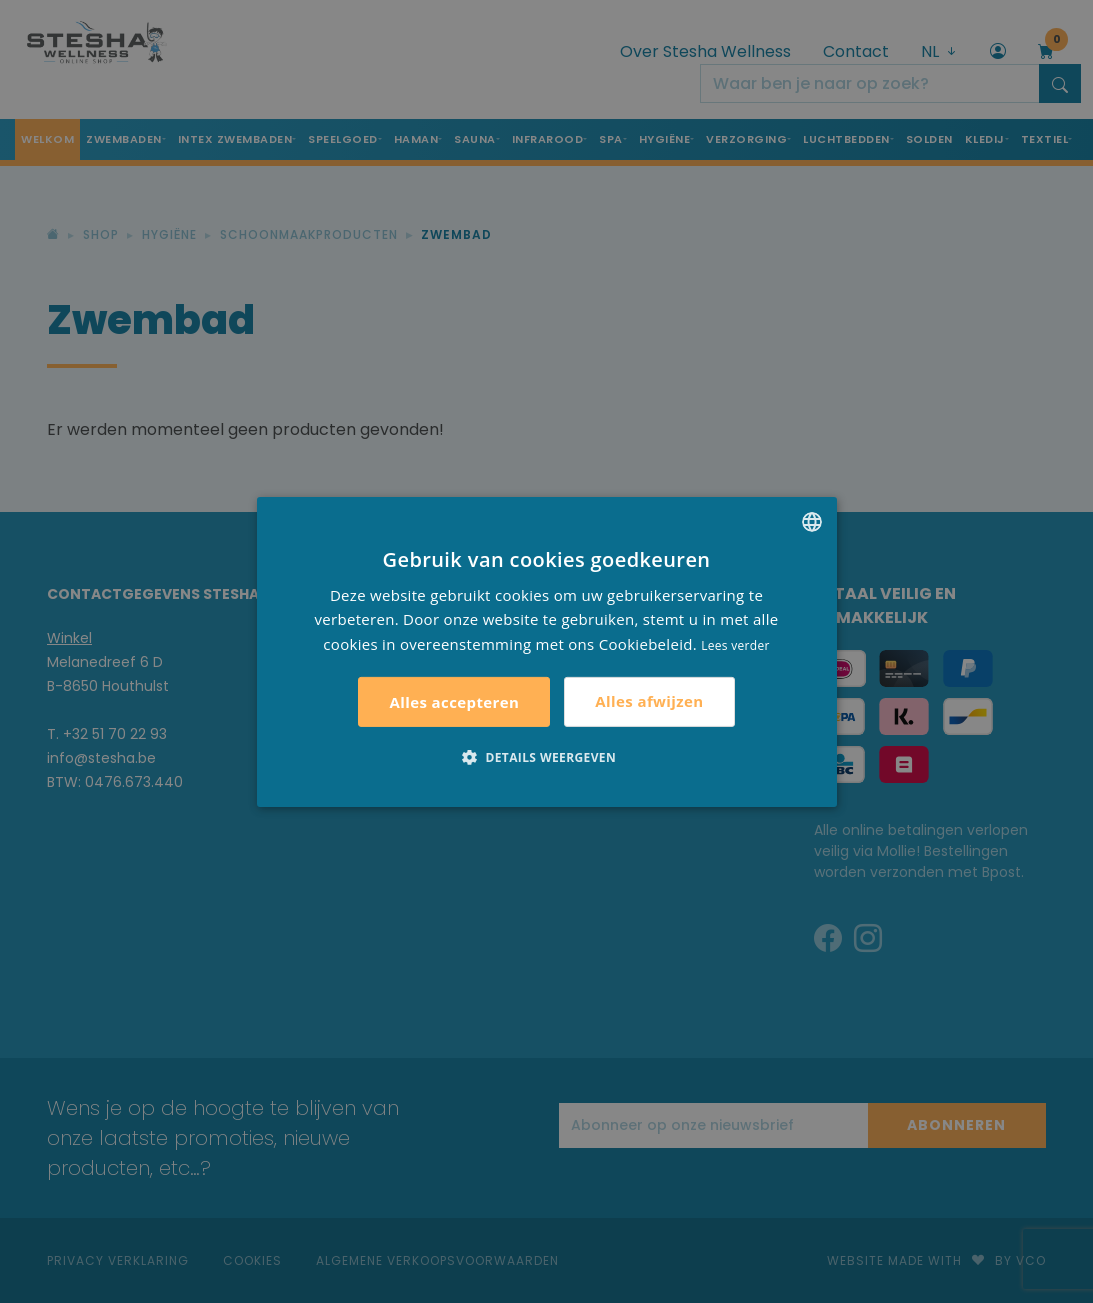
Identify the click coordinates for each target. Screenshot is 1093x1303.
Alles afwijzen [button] (649, 701)
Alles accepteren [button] (454, 702)
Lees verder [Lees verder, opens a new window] (735, 645)
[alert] (546, 651)
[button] (546, 757)
